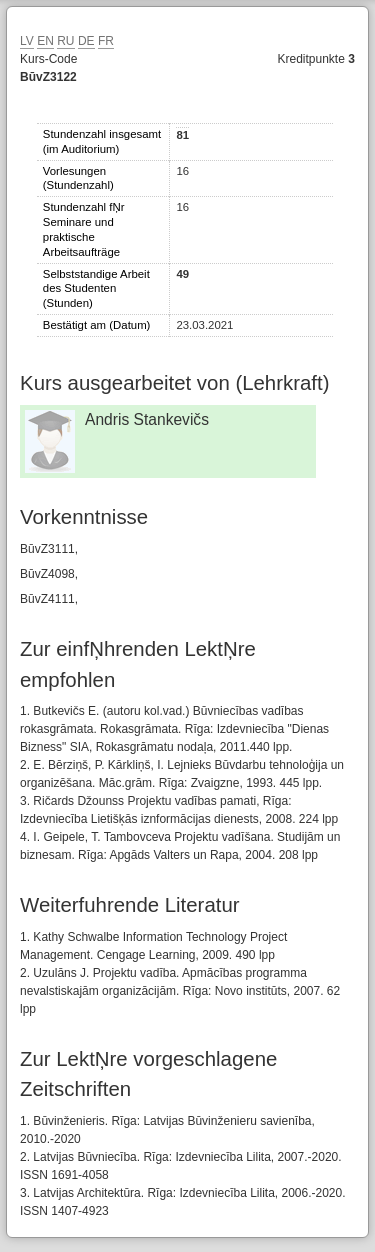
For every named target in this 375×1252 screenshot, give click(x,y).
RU (65, 41)
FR (106, 41)
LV (27, 41)
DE (86, 41)
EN (45, 41)
